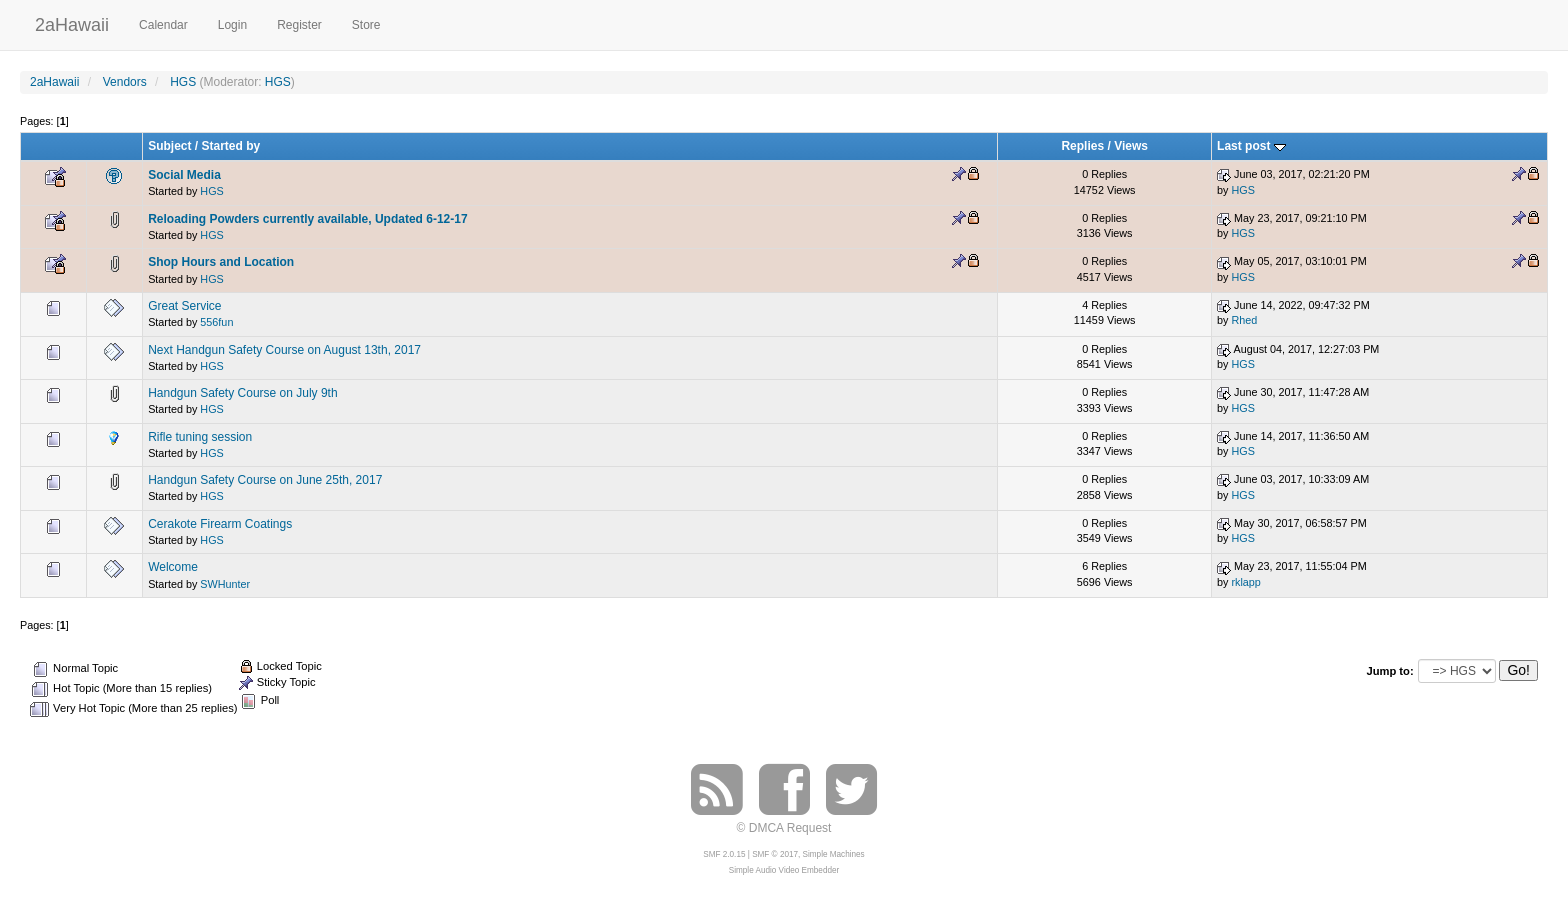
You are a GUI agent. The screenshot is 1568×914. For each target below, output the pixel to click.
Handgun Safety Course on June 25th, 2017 (265, 480)
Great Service (184, 306)
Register (299, 25)
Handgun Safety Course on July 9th (242, 393)
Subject (169, 146)
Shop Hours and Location (221, 262)
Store (366, 25)
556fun (216, 322)
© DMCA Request (784, 828)
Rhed (1244, 320)
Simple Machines (834, 854)
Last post (1251, 146)
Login (232, 25)
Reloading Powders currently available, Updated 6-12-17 (307, 219)
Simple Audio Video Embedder (784, 870)
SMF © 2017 (775, 854)
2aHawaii (72, 22)
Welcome (173, 567)
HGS (278, 82)
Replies (1082, 146)
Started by (231, 146)
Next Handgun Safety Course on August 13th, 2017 (284, 350)
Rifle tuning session (200, 437)
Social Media (184, 175)
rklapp (1245, 582)
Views (1131, 146)
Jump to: (1389, 671)
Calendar (163, 25)
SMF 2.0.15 (724, 854)
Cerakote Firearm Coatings (220, 524)
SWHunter (225, 584)
